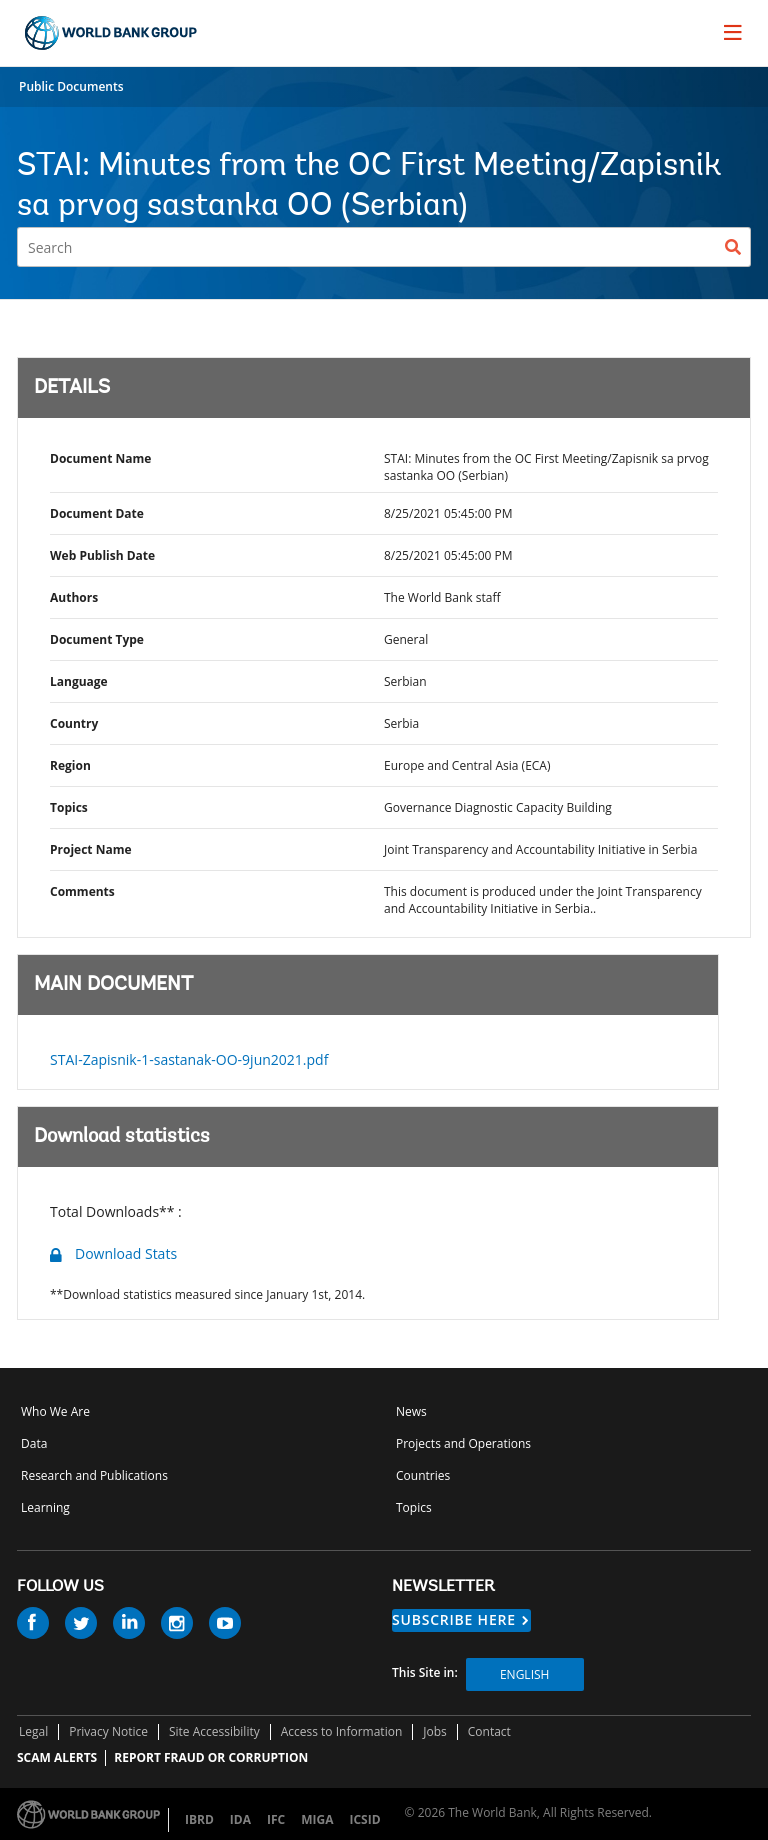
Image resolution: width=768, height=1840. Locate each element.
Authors (74, 597)
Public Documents (71, 86)
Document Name (100, 458)
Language (79, 681)
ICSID (364, 1819)
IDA (240, 1819)
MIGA (317, 1819)
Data (34, 1443)
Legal (33, 1731)
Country (74, 723)
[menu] (733, 32)
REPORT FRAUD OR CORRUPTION (211, 1757)
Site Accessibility (214, 1731)
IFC (276, 1819)
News (411, 1411)
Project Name (91, 849)
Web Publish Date (102, 555)
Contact (489, 1731)
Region (70, 765)
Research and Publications (94, 1475)
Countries (423, 1475)
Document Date (97, 513)
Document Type (97, 639)
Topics (69, 807)
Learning (45, 1507)
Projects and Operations (463, 1443)
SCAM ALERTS (57, 1757)
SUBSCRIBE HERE (454, 1619)
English (524, 1674)
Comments (82, 891)
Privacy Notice (108, 1731)
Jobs (435, 1731)
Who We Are (55, 1411)
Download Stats (126, 1253)
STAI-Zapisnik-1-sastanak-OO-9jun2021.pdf (189, 1059)
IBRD (199, 1819)
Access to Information (342, 1731)
